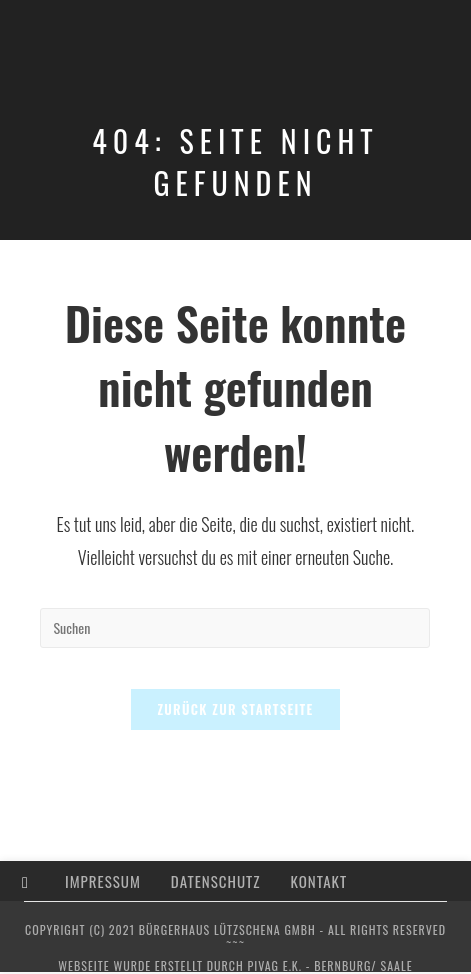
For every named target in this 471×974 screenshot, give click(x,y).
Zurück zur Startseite (235, 709)
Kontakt (319, 881)
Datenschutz (216, 881)
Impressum (103, 881)
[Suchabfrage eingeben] (235, 628)
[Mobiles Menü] (441, 37)
